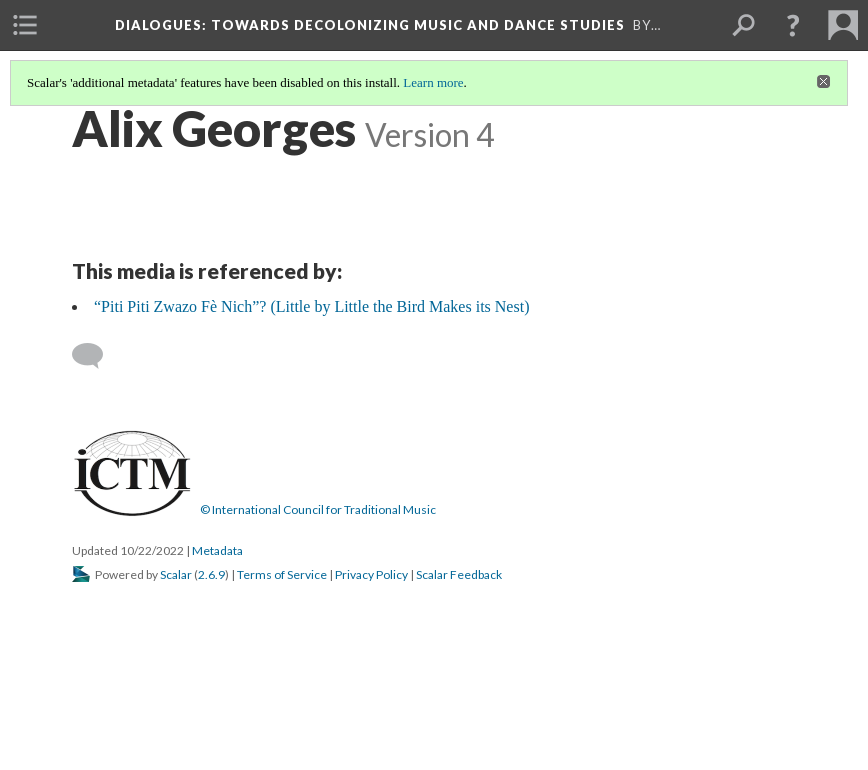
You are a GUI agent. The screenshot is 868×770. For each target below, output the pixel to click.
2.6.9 (211, 574)
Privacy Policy (371, 574)
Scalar (176, 574)
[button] (793, 25)
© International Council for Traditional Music (318, 509)
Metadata (217, 550)
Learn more (433, 82)
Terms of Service (282, 574)
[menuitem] (25, 25)
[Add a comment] (96, 356)
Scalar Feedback (459, 574)
